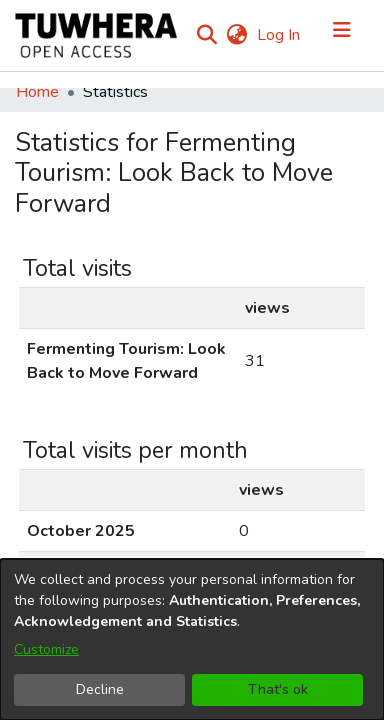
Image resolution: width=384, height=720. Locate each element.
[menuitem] (283, 38)
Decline (100, 689)
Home (37, 97)
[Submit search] (253, 38)
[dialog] (192, 639)
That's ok (278, 689)
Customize (46, 649)
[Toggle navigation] (342, 38)
